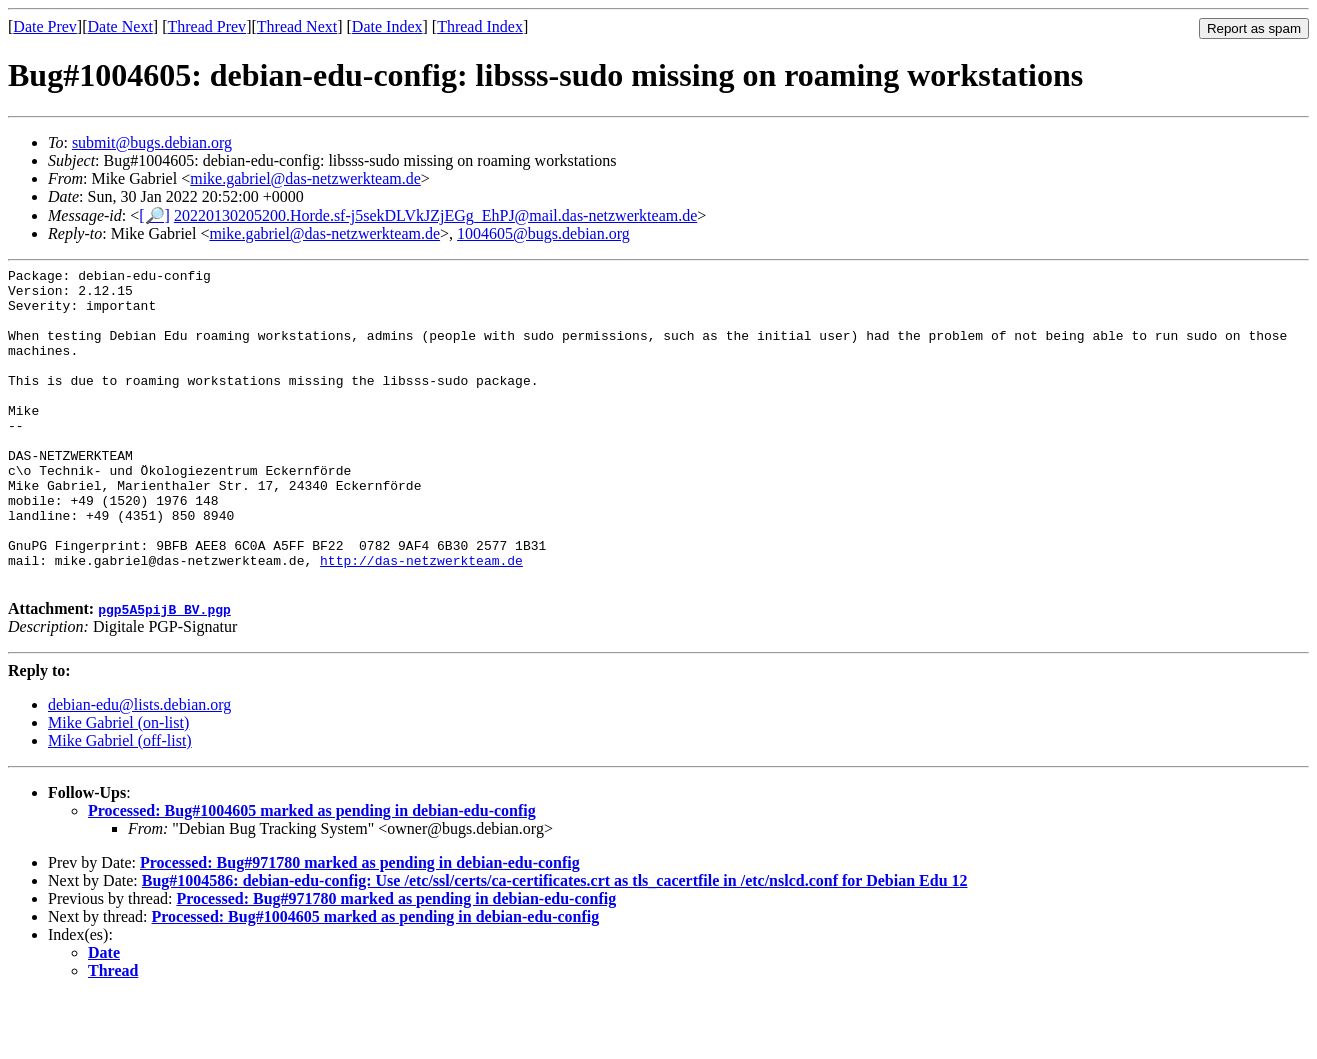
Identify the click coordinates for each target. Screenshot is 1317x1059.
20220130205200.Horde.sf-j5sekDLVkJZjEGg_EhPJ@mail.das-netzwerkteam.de (435, 215)
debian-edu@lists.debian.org (139, 767)
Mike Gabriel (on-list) (118, 785)
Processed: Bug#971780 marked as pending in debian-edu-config (360, 925)
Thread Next (297, 26)
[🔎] (154, 215)
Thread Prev (206, 26)
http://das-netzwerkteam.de (421, 620)
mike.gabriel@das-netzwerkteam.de (305, 178)
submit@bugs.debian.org (152, 142)
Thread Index (480, 26)
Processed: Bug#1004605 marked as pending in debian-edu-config (312, 873)
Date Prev (45, 26)
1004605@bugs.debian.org (543, 233)
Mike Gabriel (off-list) (120, 803)
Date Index (387, 26)
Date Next (120, 26)
